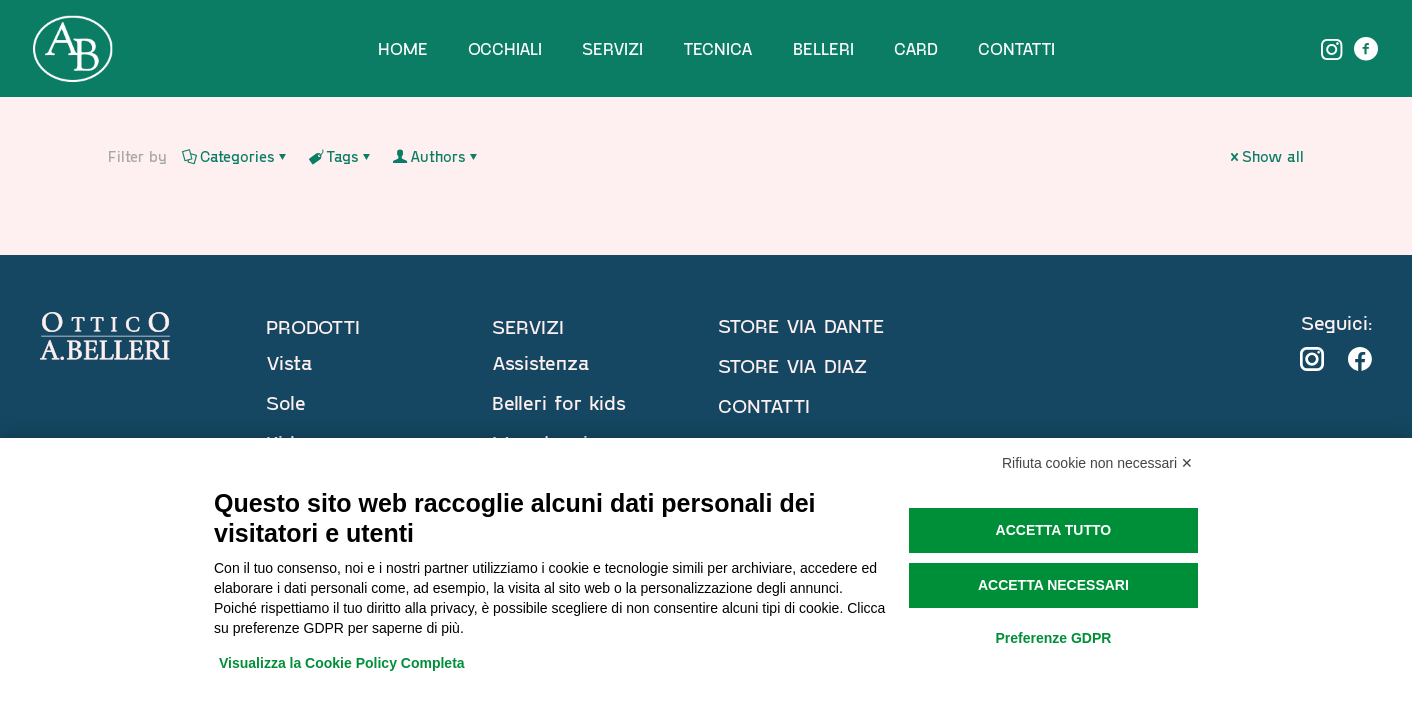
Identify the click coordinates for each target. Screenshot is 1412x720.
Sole (286, 402)
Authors (436, 156)
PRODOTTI (313, 326)
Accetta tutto (1054, 530)
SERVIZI (528, 326)
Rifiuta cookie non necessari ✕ (1097, 463)
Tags (341, 156)
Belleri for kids (559, 402)
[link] (1312, 359)
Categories (236, 156)
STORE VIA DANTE (801, 325)
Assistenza (541, 362)
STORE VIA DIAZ (792, 365)
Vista (289, 362)
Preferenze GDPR (1053, 638)
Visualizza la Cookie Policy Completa (342, 663)
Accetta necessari (1053, 585)
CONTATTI (764, 405)
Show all (1265, 156)
